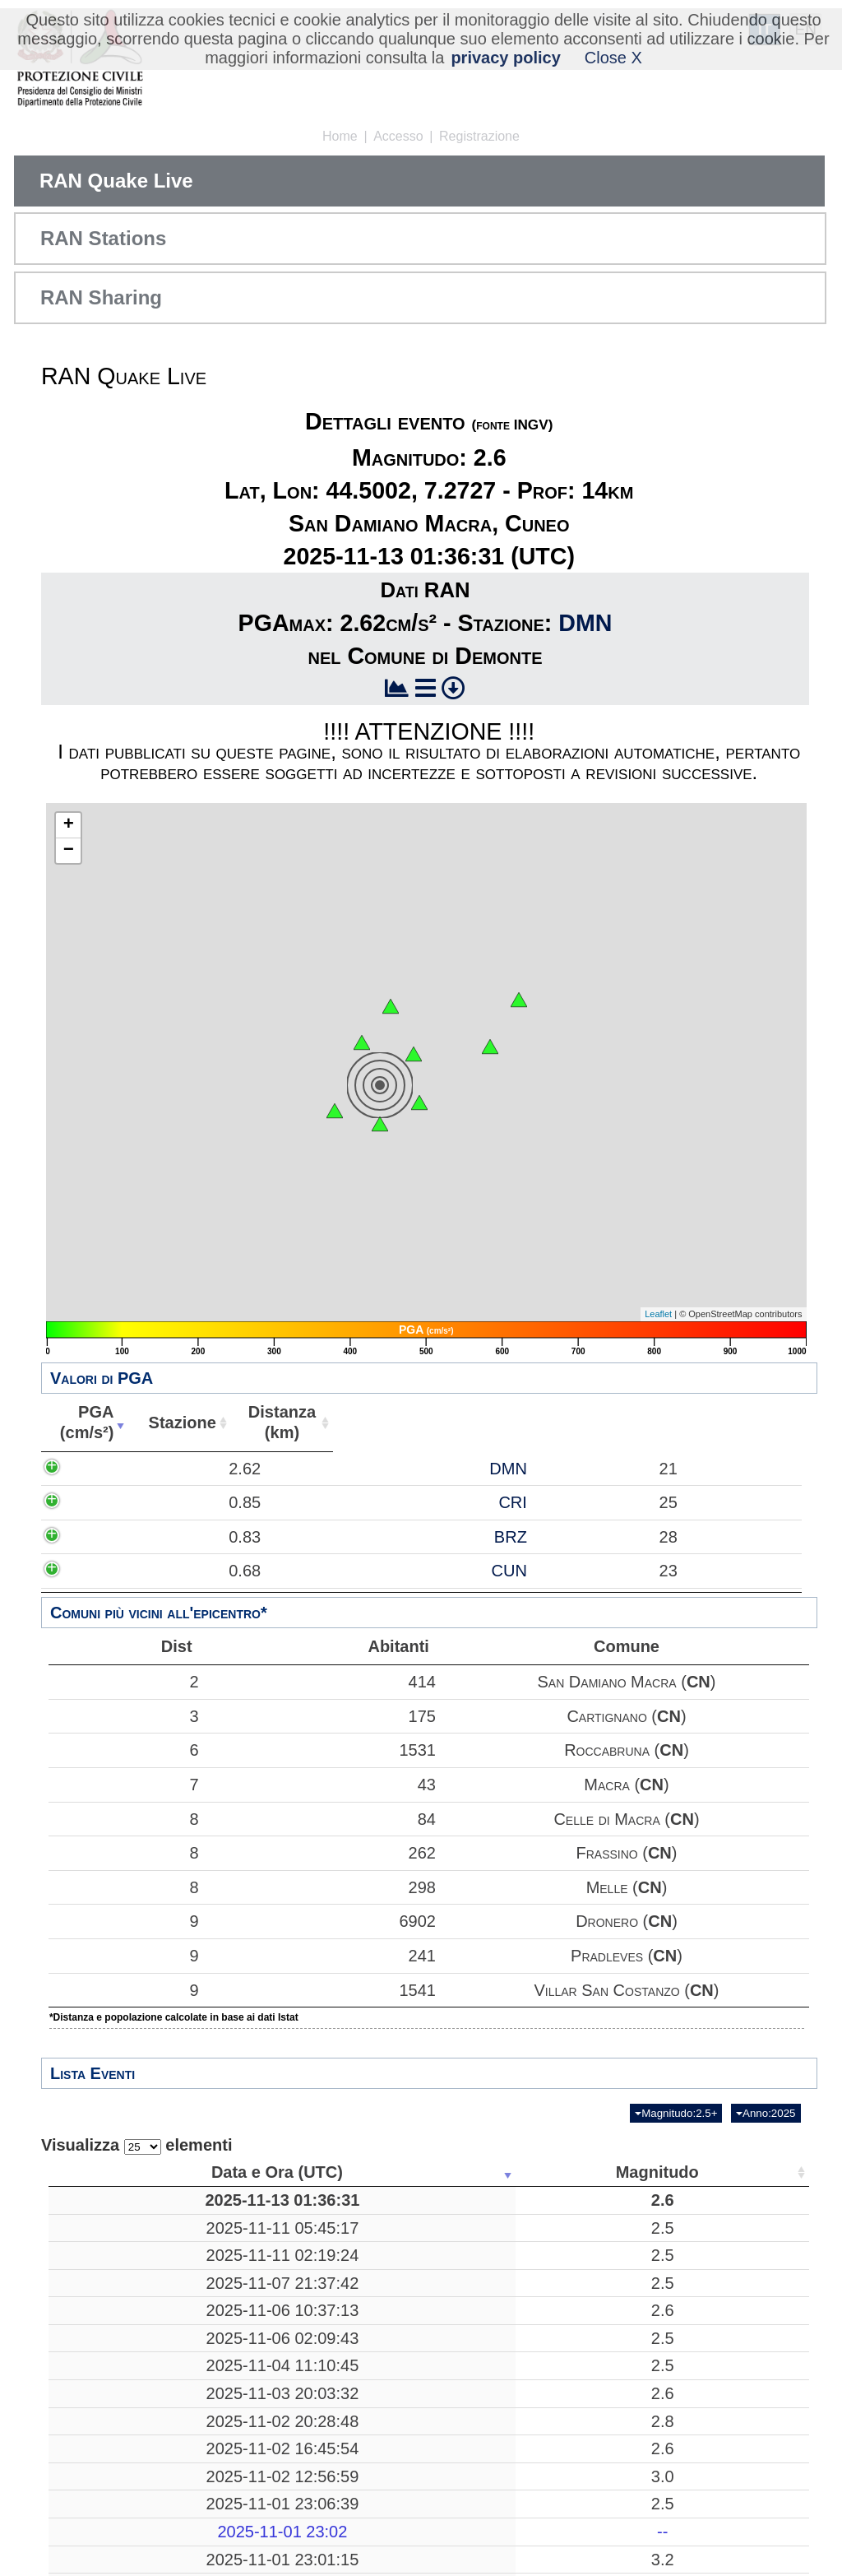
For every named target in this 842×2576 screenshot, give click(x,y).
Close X (613, 58)
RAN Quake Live (116, 180)
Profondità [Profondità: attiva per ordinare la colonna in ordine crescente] (510, 2172)
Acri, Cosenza (388, 2454)
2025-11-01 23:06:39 (129, 2564)
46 (701, 2313)
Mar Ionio (388, 2248)
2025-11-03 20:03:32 (129, 2454)
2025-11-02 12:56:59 (129, 2537)
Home (340, 136)
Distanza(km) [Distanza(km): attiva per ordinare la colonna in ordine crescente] (514, 1422)
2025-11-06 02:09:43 (129, 2378)
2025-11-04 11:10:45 (129, 2416)
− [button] (68, 850)
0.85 (199, 1533)
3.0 (260, 2537)
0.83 (199, 1587)
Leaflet (658, 1314)
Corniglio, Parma (388, 2564)
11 (515, 2509)
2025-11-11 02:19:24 (129, 2276)
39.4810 (612, 2454)
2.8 (260, 2481)
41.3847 (612, 2313)
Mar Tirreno (388, 2276)
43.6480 (612, 2416)
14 (515, 2210)
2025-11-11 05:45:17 (129, 2248)
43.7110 (612, 2481)
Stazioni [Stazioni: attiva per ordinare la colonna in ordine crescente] (696, 2172)
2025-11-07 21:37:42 (129, 2313)
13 (701, 2351)
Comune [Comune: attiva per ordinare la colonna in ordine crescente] (754, 1422)
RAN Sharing (101, 297)
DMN (585, 623)
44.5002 (612, 2210)
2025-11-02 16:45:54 (129, 2509)
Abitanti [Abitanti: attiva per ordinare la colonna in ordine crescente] (660, 1422)
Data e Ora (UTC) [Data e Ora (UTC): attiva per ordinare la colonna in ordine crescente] (124, 2172)
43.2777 (612, 2351)
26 (701, 2454)
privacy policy (505, 58)
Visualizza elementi (137, 2145)
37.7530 (612, 2378)
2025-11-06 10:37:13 (129, 2351)
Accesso (398, 136)
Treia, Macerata (388, 2351)
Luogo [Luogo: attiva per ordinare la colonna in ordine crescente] (383, 2172)
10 (515, 2416)
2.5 (260, 2248)
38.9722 (612, 2537)
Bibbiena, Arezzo (388, 2481)
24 (701, 2378)
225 (515, 2537)
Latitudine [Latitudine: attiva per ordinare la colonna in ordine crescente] (607, 2172)
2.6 (260, 2210)
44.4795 (612, 2564)
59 (701, 2481)
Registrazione (479, 136)
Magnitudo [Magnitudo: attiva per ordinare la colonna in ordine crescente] (255, 2172)
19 (515, 2248)
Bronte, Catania (388, 2378)
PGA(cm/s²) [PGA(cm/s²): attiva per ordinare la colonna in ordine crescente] (172, 1422)
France (388, 2509)
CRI (413, 1533)
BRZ (411, 1587)
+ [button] (68, 825)
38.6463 (612, 2276)
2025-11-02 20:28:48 (129, 2481)
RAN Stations (103, 238)
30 (515, 2351)
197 (515, 2276)
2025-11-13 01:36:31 (129, 2210)
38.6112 (612, 2248)
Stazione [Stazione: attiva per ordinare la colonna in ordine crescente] (366, 1422)
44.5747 (612, 2509)
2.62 (199, 1478)
